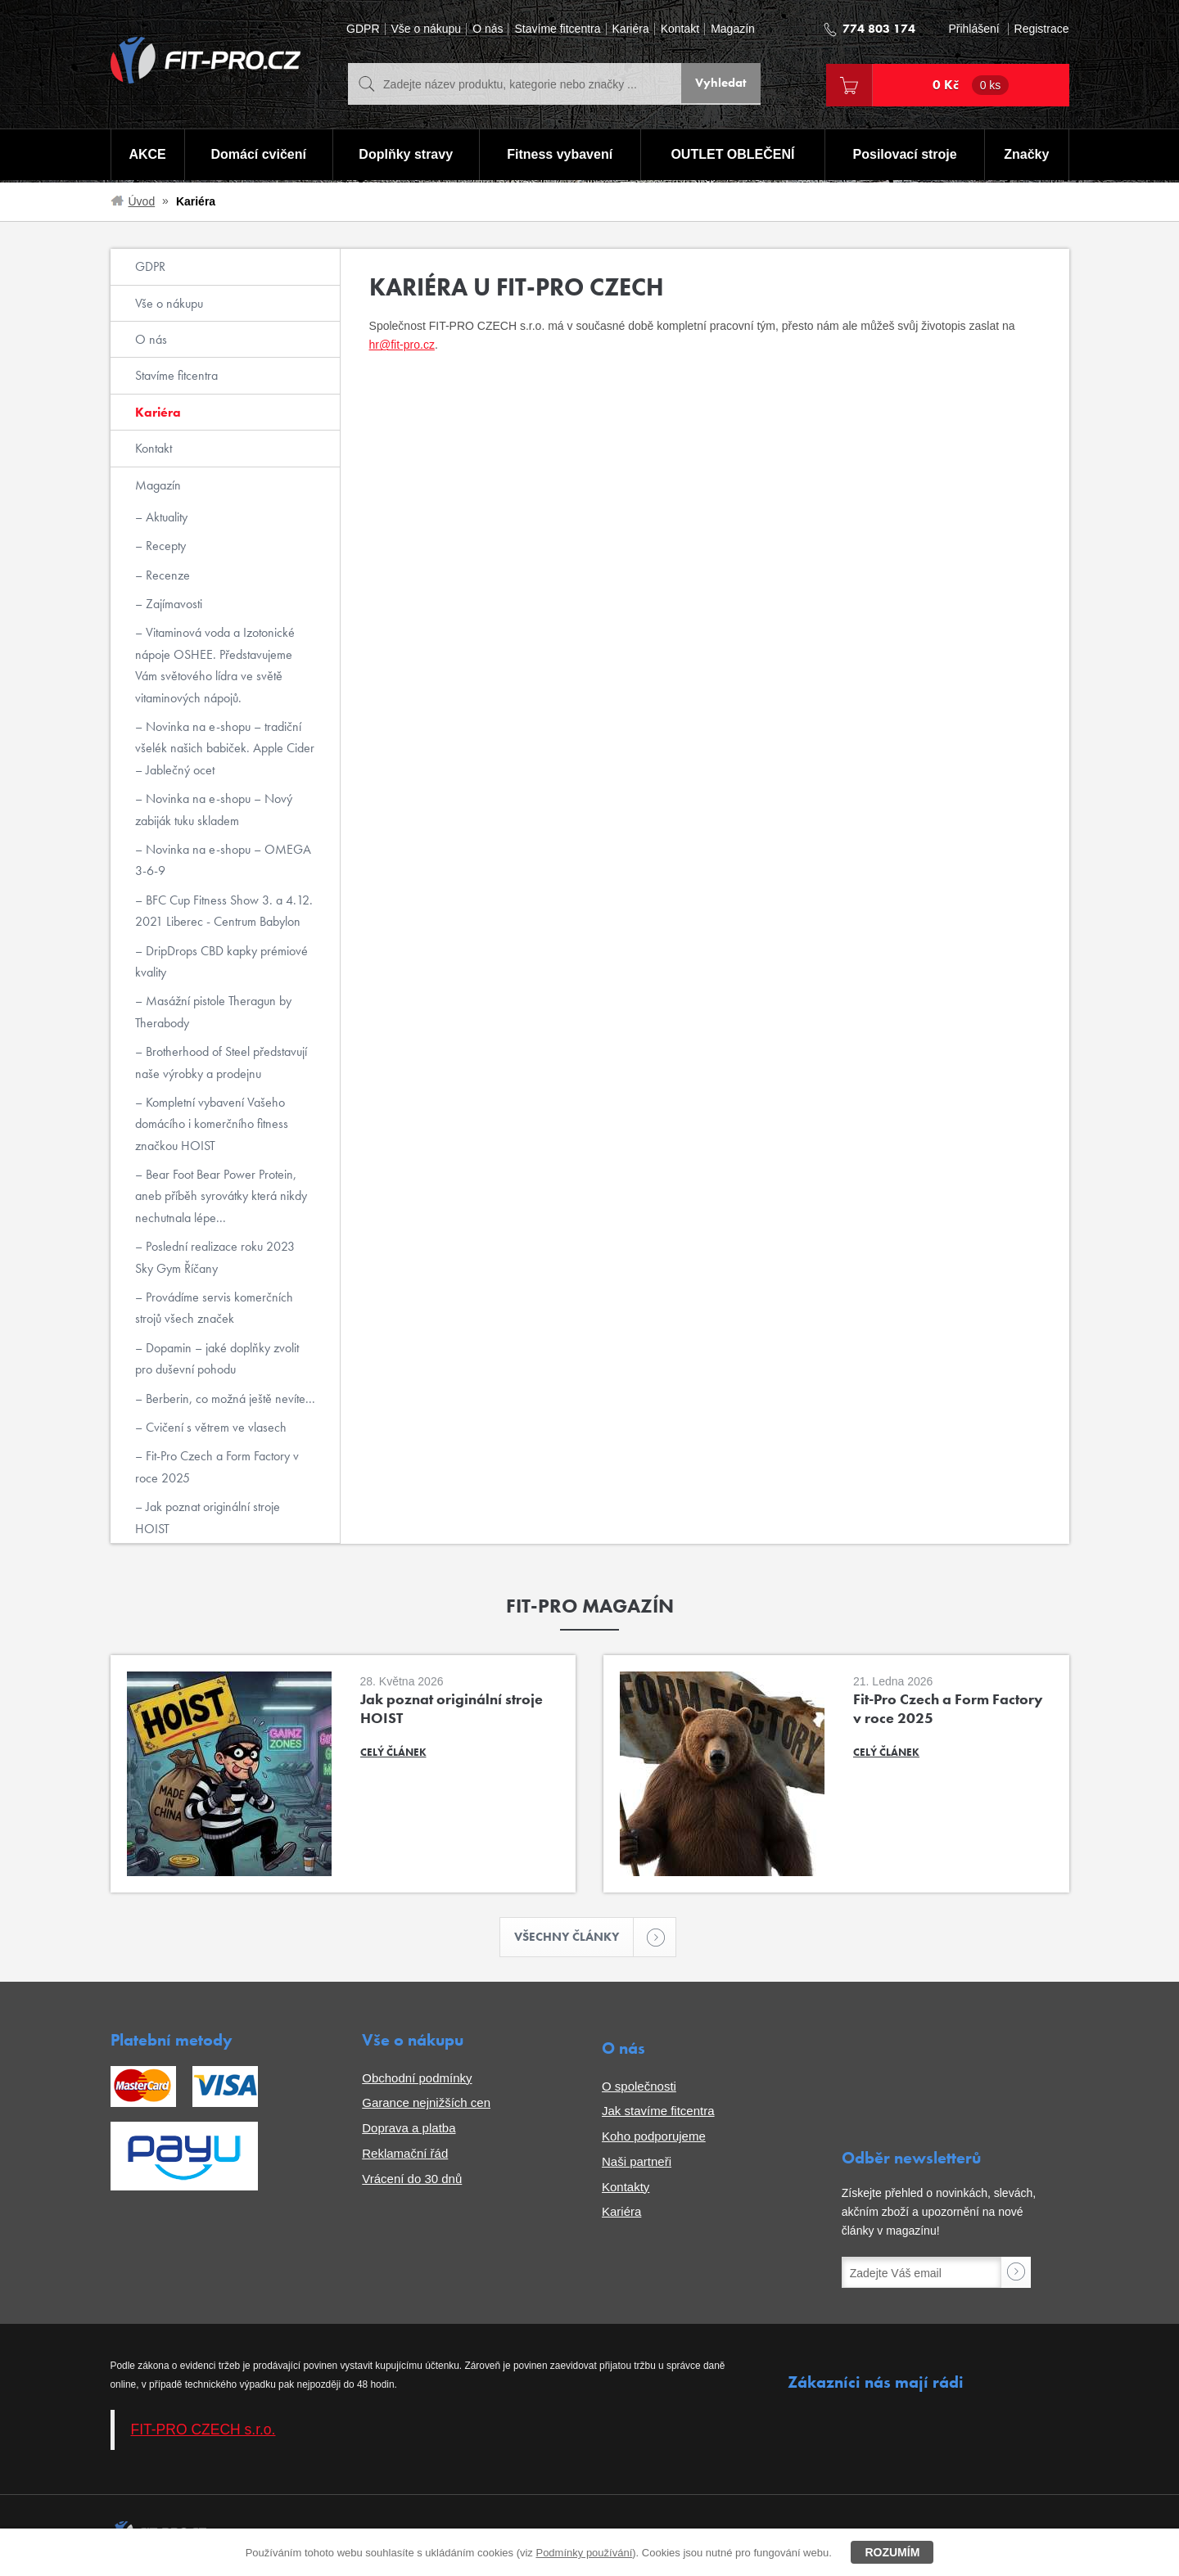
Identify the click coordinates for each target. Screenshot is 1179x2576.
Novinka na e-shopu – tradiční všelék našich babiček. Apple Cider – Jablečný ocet (224, 748)
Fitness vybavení (559, 156)
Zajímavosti (172, 603)
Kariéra (630, 29)
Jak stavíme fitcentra (658, 2113)
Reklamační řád (405, 2155)
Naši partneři (636, 2163)
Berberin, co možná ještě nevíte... (228, 1398)
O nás (487, 29)
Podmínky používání (583, 2553)
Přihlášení (973, 29)
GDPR (362, 29)
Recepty (164, 545)
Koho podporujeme (654, 2138)
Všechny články (574, 1938)
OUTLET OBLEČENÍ (733, 156)
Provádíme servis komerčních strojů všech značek (214, 1307)
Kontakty (625, 2188)
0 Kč (971, 85)
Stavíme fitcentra (557, 29)
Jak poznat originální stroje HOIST (207, 1517)
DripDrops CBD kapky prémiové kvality (221, 961)
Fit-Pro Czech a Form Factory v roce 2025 (217, 1466)
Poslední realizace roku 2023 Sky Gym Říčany (215, 1257)
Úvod (142, 201)
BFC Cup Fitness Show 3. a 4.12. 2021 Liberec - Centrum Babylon (224, 910)
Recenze (166, 575)
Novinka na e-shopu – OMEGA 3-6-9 (223, 860)
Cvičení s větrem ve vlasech (214, 1427)
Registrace (1041, 29)
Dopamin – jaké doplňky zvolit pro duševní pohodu (217, 1358)
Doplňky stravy (405, 156)
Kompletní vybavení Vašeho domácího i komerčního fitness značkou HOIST (211, 1124)
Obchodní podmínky (417, 2080)
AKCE (146, 156)
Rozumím (892, 2552)
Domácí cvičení (257, 156)
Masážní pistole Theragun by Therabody (213, 1011)
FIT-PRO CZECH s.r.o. (203, 2432)
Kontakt (680, 29)
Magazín (733, 29)
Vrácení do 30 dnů (412, 2180)
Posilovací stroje (906, 156)
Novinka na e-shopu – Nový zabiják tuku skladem (213, 809)
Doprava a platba (408, 2129)
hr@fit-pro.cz (402, 344)
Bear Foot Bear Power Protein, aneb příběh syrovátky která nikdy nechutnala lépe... (221, 1196)
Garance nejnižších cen (426, 2105)
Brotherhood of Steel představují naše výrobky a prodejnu (221, 1062)
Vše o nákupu (426, 29)
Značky (1027, 156)
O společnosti (639, 2088)
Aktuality (164, 517)
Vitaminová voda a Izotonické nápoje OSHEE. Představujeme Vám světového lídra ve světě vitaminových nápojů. (215, 665)
